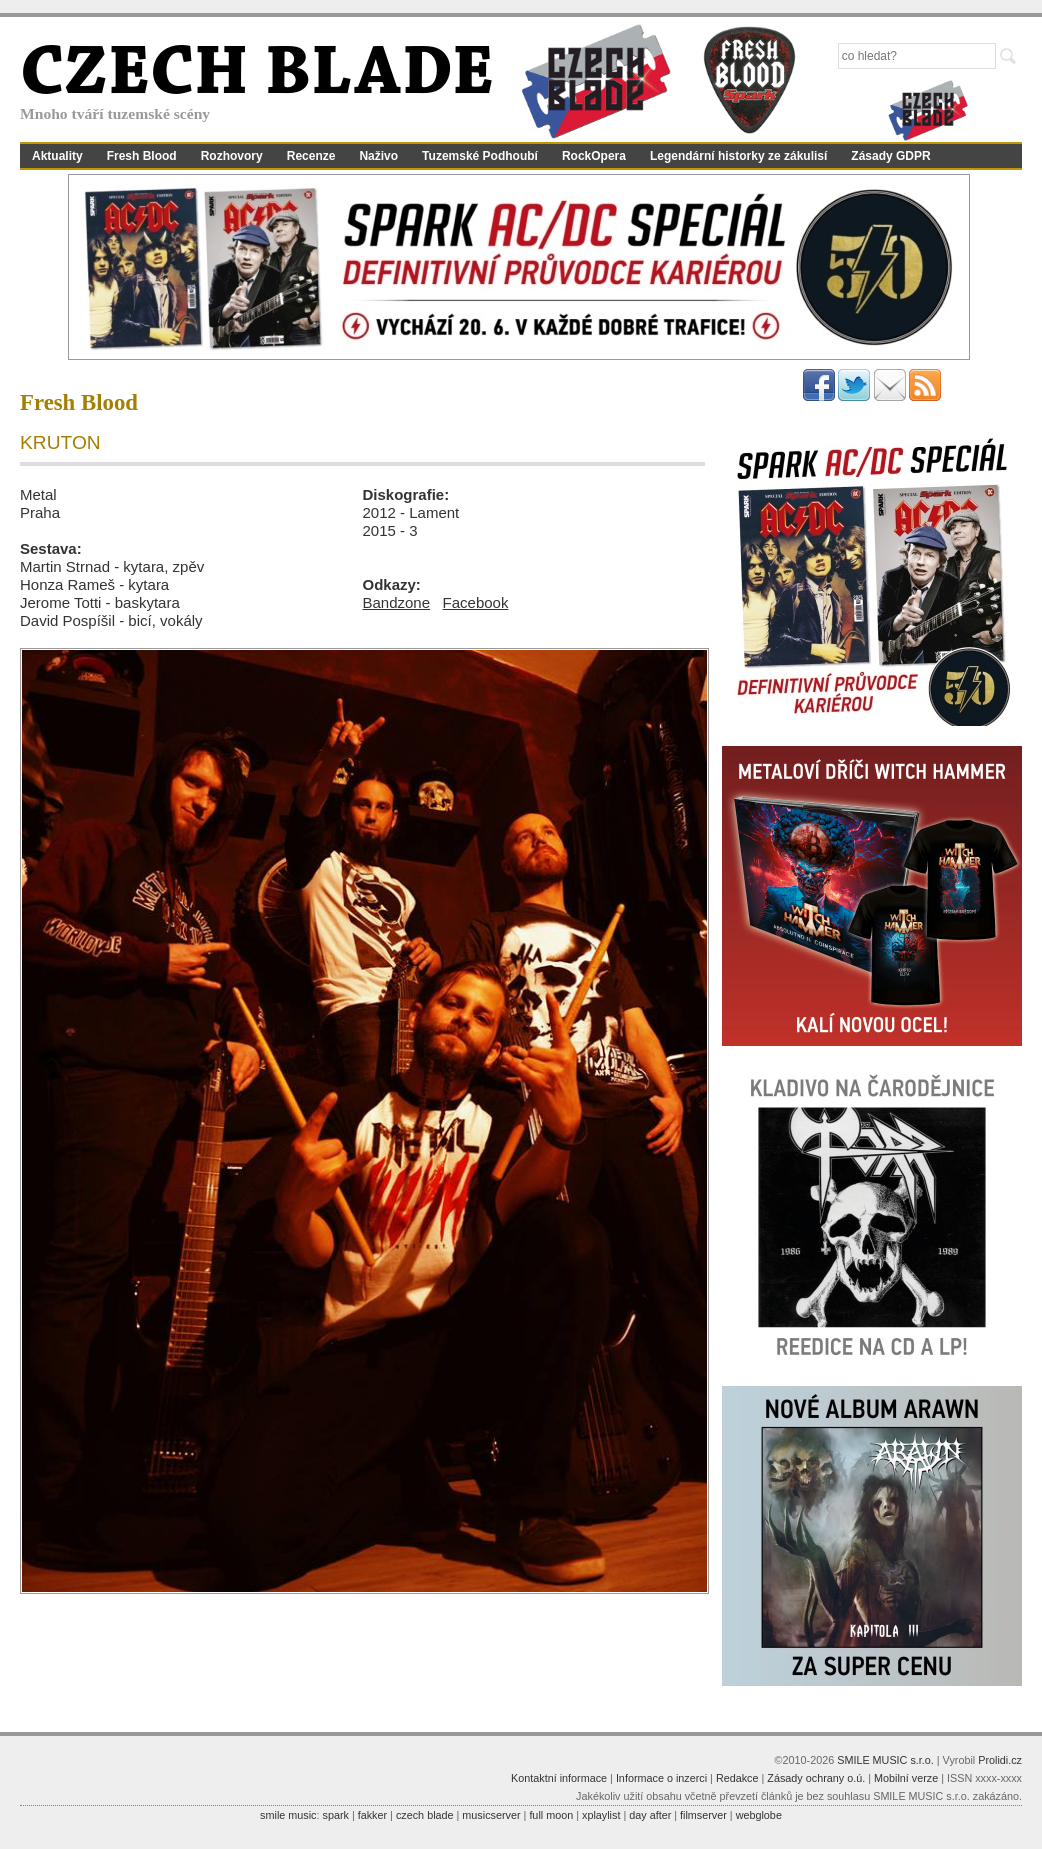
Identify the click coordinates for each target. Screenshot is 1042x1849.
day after (650, 1815)
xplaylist (601, 1815)
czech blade (425, 1815)
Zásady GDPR (890, 156)
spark (335, 1815)
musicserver (491, 1815)
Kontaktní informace (559, 1778)
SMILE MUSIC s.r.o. (885, 1760)
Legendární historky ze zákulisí (738, 156)
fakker (372, 1815)
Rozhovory (232, 156)
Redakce (737, 1778)
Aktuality (57, 156)
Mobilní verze (906, 1778)
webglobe (759, 1815)
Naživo (378, 156)
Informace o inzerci (661, 1778)
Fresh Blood (142, 156)
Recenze (311, 156)
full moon (551, 1815)
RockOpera (594, 156)
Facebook (476, 602)
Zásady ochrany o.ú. (816, 1778)
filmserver (703, 1815)
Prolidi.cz (1000, 1760)
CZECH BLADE (257, 76)
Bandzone (397, 602)
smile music (288, 1815)
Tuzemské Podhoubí (480, 156)
